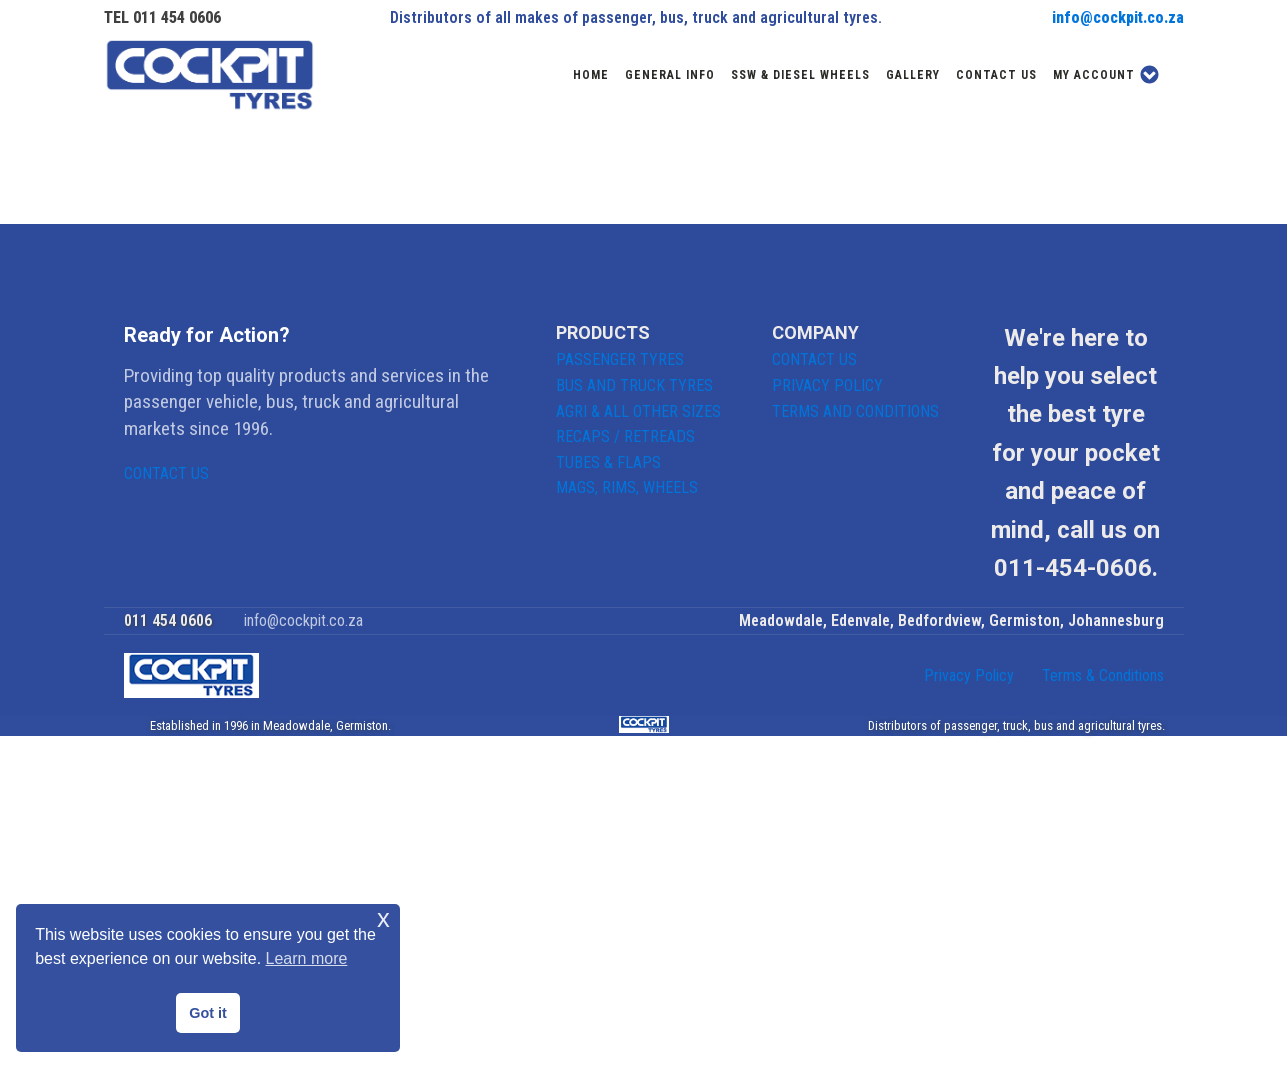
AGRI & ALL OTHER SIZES (638, 411)
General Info (670, 75)
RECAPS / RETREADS (625, 436)
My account (1106, 74)
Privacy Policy (969, 675)
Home (591, 75)
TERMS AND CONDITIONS (855, 411)
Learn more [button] (307, 958)
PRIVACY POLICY (827, 385)
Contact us (996, 75)
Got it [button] (208, 1013)
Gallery (913, 75)
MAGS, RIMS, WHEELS (627, 487)
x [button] (383, 918)
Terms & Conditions (1103, 675)
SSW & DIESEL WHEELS (800, 75)
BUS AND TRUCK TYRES (634, 385)
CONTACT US (166, 473)
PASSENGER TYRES (620, 359)
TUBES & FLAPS (608, 462)
